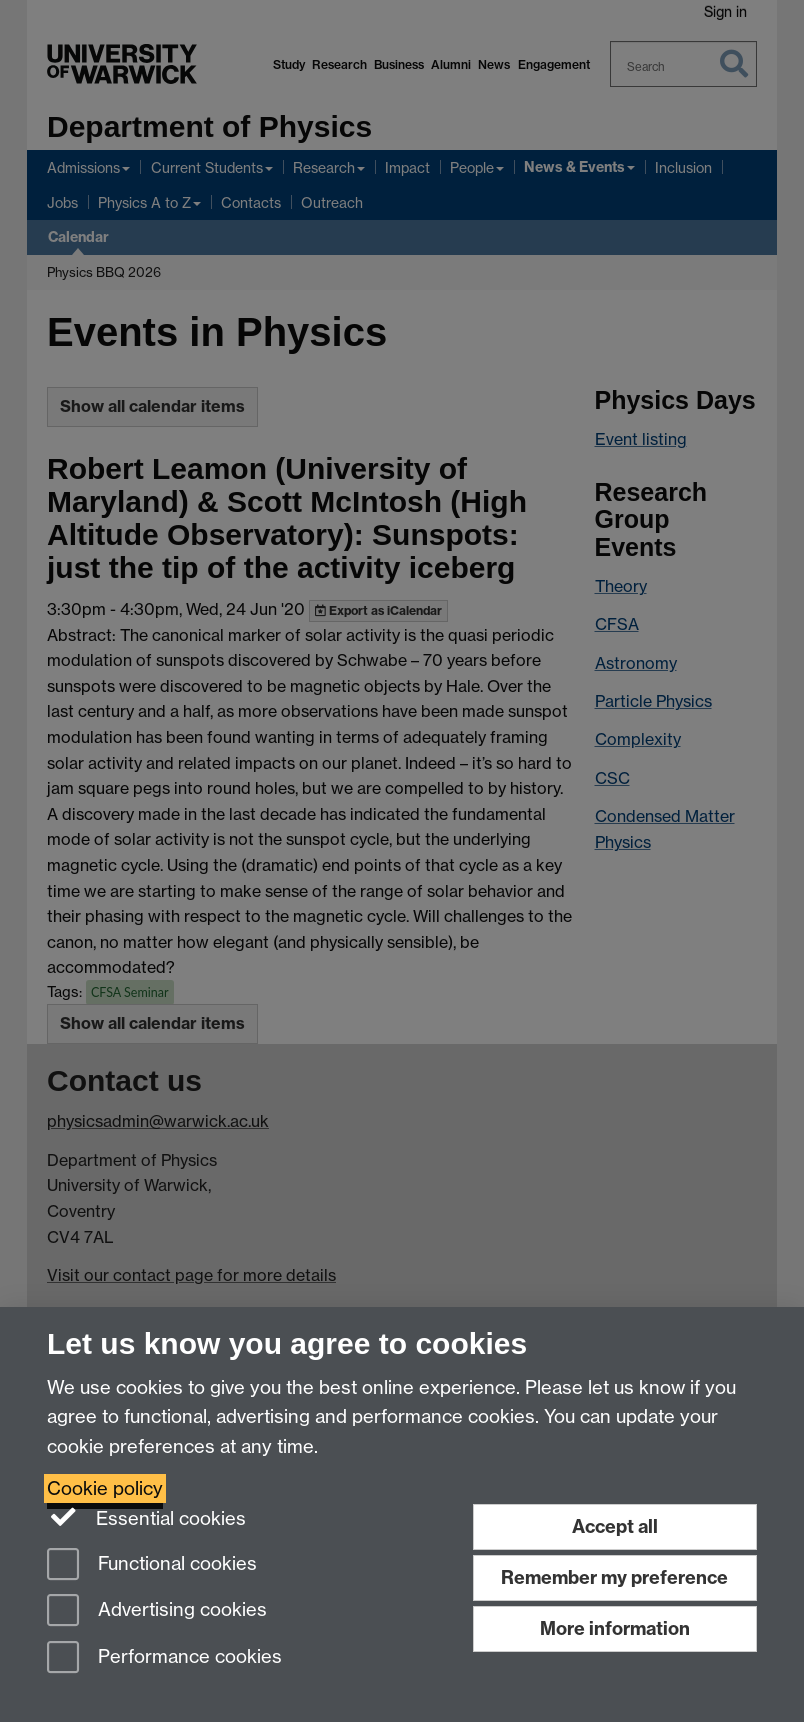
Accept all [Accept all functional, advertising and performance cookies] (615, 1526)
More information (615, 1628)
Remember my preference (614, 1577)
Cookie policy (105, 1488)
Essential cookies (146, 1517)
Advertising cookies (157, 1611)
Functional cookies (152, 1565)
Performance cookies (164, 1658)
